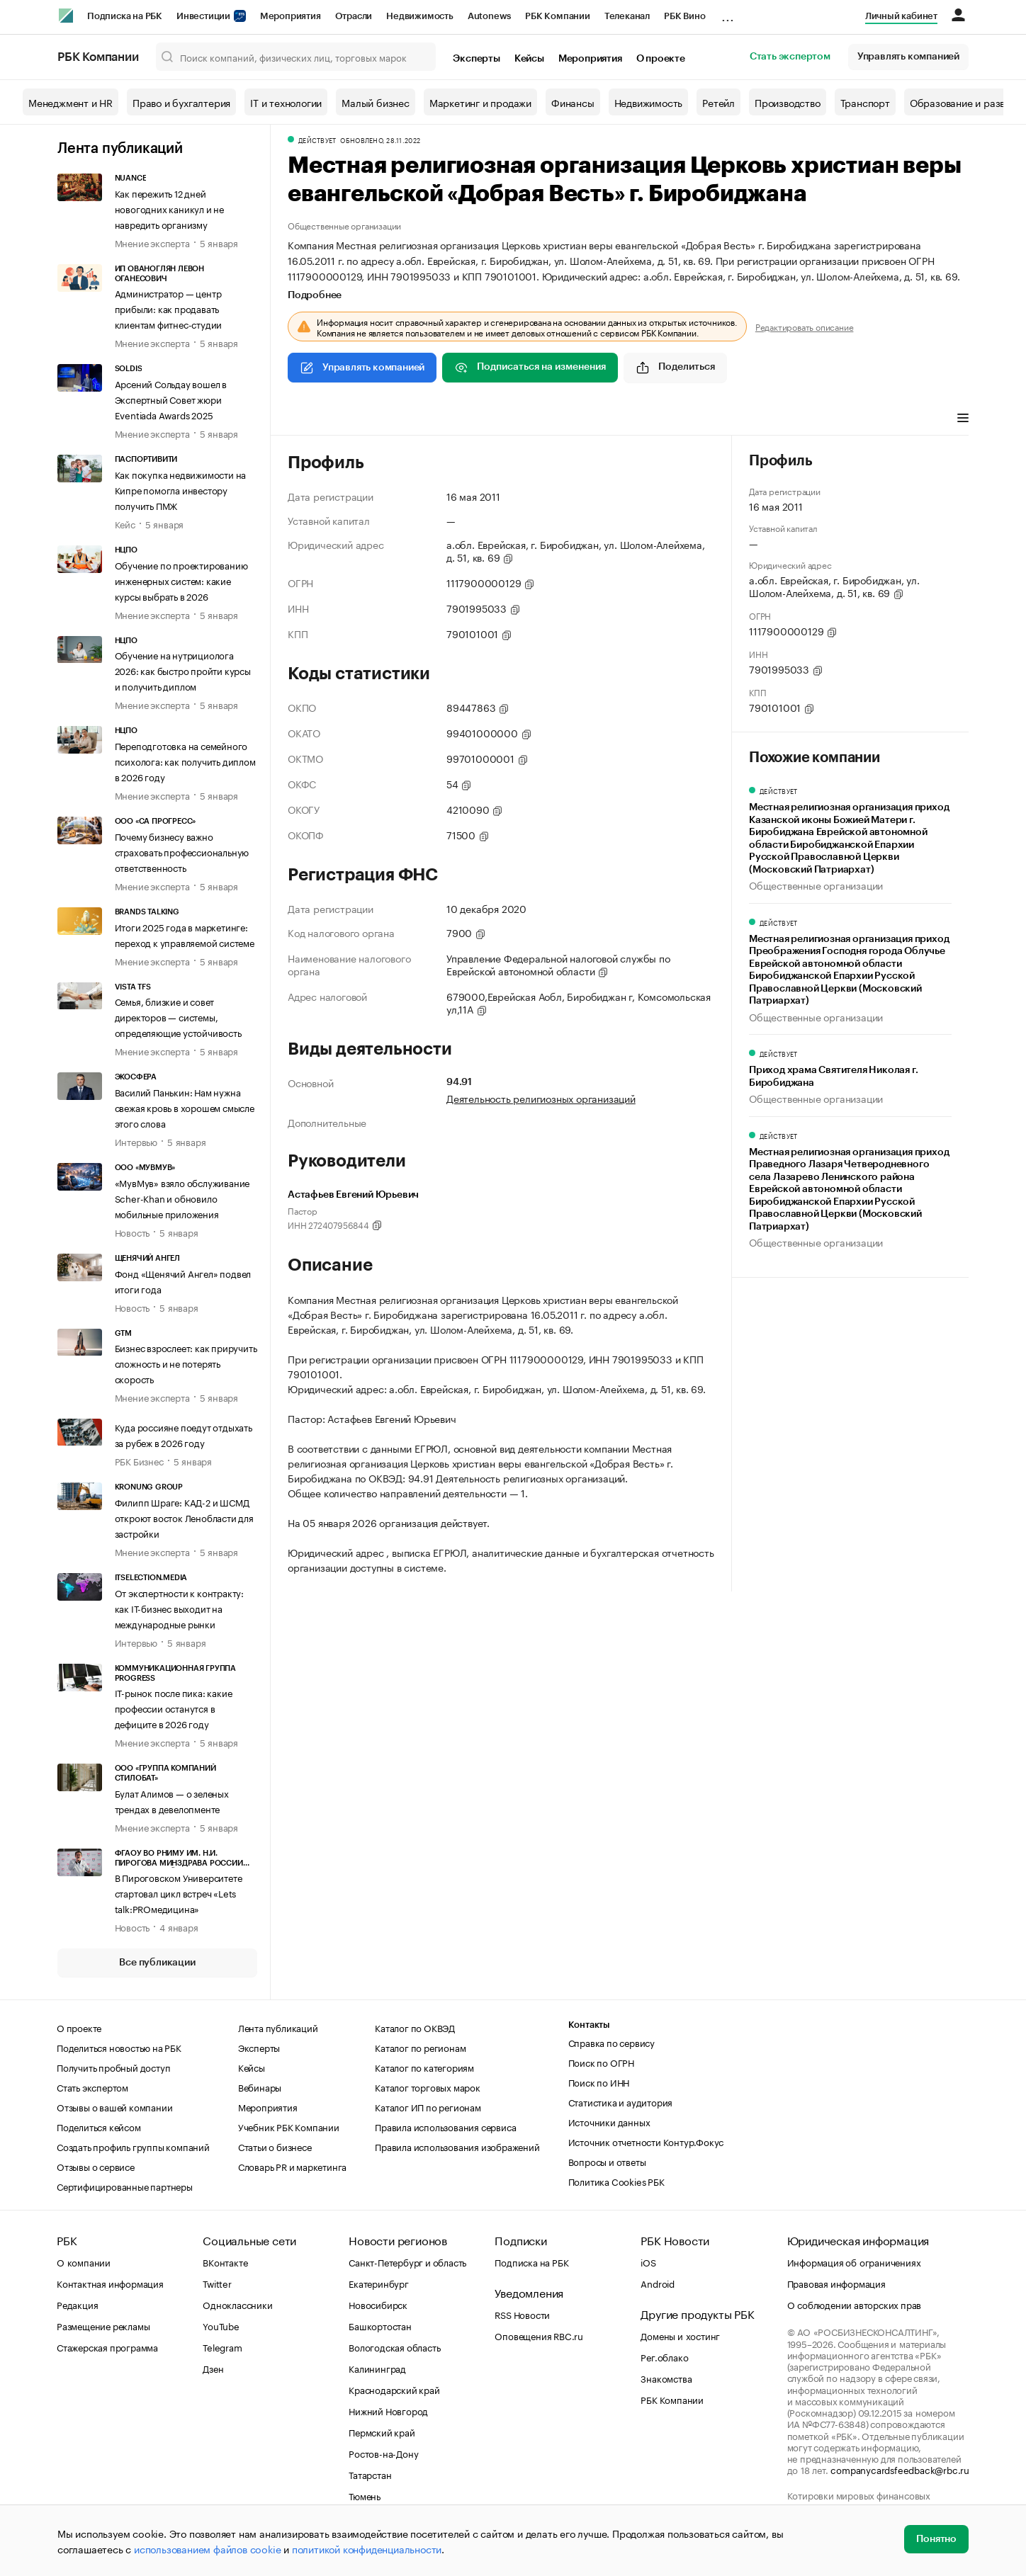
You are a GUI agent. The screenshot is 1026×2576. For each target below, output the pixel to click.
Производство (788, 102)
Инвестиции (211, 16)
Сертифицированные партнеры (125, 2186)
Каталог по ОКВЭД (415, 2027)
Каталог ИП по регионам (428, 2106)
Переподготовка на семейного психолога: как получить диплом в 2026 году (185, 760)
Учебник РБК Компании (288, 2126)
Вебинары (259, 2086)
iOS (648, 2261)
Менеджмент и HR (70, 102)
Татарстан (370, 2474)
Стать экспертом (790, 57)
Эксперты (476, 59)
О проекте (660, 59)
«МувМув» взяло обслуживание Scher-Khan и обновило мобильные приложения (182, 1197)
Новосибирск (378, 2304)
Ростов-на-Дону (383, 2453)
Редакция (77, 2304)
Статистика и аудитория (620, 2101)
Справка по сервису (611, 2042)
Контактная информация (110, 2283)
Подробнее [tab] (315, 295)
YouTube (221, 2325)
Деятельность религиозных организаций (541, 1097)
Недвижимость (419, 16)
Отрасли (354, 16)
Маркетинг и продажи (480, 102)
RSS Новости (522, 2314)
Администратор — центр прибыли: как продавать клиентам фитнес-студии (168, 308)
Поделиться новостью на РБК (119, 2047)
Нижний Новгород (388, 2410)
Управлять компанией (908, 57)
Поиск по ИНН (599, 2082)
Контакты (589, 2024)
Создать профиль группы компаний (133, 2146)
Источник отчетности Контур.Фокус (646, 2141)
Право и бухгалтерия (181, 102)
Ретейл (718, 102)
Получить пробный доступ (113, 2067)
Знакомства (666, 2378)
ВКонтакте (225, 2261)
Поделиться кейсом (99, 2126)
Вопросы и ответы (607, 2161)
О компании (84, 2261)
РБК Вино (684, 16)
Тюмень (364, 2495)
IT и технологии (286, 102)
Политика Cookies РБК (616, 2181)
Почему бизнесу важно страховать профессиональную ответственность (182, 851)
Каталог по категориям (424, 2067)
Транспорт (865, 102)
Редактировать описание (804, 326)
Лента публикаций (120, 149)
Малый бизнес (376, 102)
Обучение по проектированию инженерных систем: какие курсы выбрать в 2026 (181, 580)
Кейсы (529, 59)
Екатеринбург (379, 2283)
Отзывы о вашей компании (114, 2106)
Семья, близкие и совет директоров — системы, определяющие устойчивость (178, 1016)
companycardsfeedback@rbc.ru (899, 2469)
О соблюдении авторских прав (854, 2304)
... (727, 13)
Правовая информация (836, 2283)
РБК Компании (557, 16)
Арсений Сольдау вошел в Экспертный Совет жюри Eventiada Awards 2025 (171, 398)
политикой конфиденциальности (366, 2548)
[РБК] (66, 15)
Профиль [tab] (308, 419)
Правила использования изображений (457, 2146)
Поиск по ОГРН (601, 2062)
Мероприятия (290, 16)
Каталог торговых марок (427, 2086)
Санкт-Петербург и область (407, 2261)
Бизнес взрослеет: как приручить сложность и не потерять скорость (186, 1362)
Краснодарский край (394, 2389)
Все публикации (157, 1963)
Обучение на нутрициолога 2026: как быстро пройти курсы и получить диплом (183, 670)
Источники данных (609, 2121)
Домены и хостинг (680, 2335)
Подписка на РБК (124, 16)
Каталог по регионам (420, 2047)
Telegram (222, 2346)
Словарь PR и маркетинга (292, 2166)
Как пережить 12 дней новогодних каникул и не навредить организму (169, 208)
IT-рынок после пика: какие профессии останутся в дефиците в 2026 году (173, 1707)
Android (658, 2283)
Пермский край (382, 2431)
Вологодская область (394, 2346)
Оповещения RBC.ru (539, 2335)
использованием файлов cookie (207, 2548)
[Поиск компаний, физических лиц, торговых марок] (296, 56)
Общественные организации (344, 225)
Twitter (217, 2283)
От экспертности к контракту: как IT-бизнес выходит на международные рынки (179, 1607)
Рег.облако (664, 2356)
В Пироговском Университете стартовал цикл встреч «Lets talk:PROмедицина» (178, 1892)
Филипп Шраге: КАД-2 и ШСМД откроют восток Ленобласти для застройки (184, 1517)
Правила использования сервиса (445, 2126)
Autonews (489, 16)
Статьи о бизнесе (275, 2146)
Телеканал (627, 16)
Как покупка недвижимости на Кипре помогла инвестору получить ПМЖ (181, 489)
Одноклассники (237, 2304)
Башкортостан (380, 2325)
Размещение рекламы (103, 2325)
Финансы (572, 102)
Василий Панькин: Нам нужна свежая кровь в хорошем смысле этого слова (184, 1107)
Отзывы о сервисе (96, 2166)
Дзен (213, 2368)
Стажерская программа (107, 2346)
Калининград (377, 2368)
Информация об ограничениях (854, 2261)
